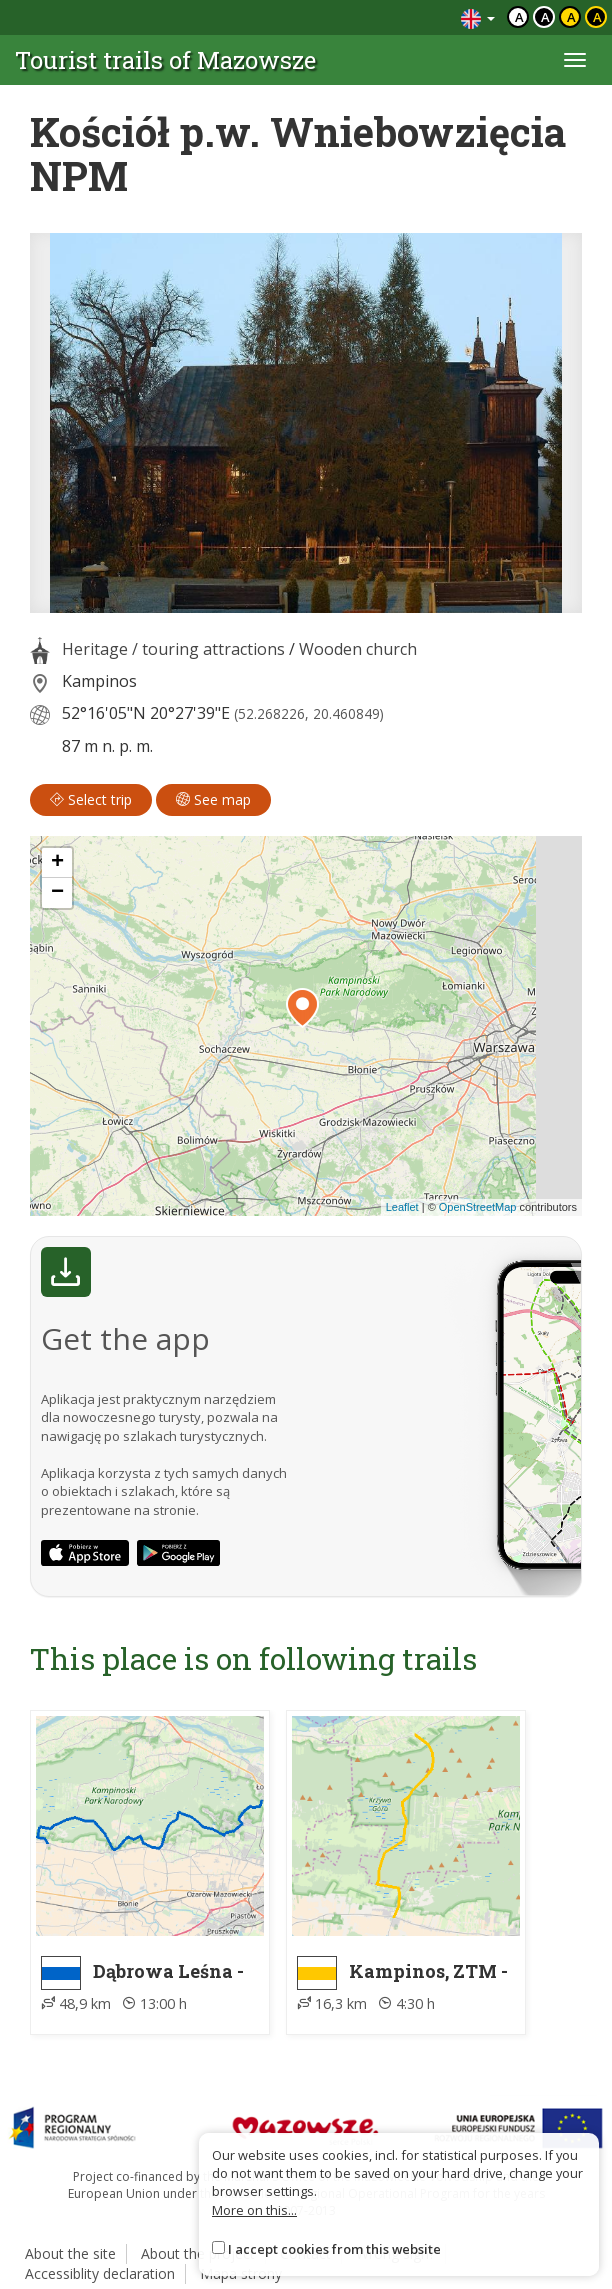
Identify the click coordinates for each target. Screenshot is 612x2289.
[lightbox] (306, 423)
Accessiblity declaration (100, 2273)
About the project (198, 2253)
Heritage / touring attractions (173, 649)
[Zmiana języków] (478, 17)
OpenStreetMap (478, 1207)
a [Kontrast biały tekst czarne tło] (545, 17)
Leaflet (402, 1207)
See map (213, 799)
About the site (70, 2253)
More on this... (254, 2210)
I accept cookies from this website (334, 2249)
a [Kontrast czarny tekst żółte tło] (571, 17)
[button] (302, 1008)
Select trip (91, 799)
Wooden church (358, 649)
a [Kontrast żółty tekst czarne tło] (597, 17)
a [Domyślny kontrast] (519, 17)
